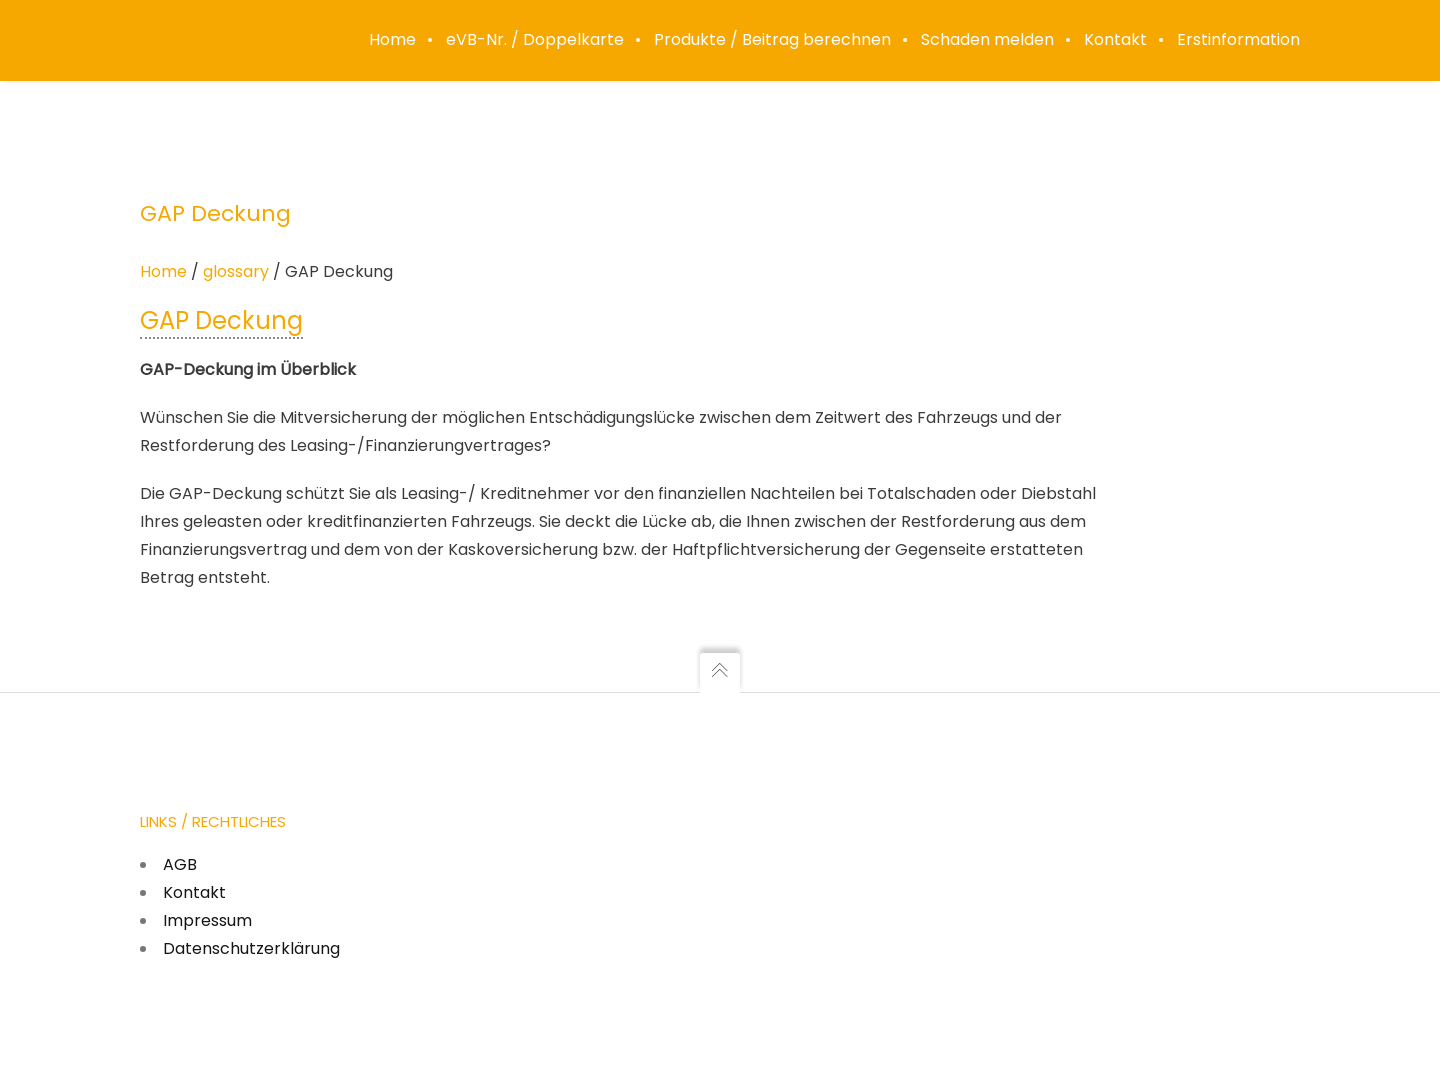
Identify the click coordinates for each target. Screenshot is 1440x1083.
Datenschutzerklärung (251, 948)
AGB (180, 864)
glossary (236, 271)
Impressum (207, 920)
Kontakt (194, 892)
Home (163, 271)
